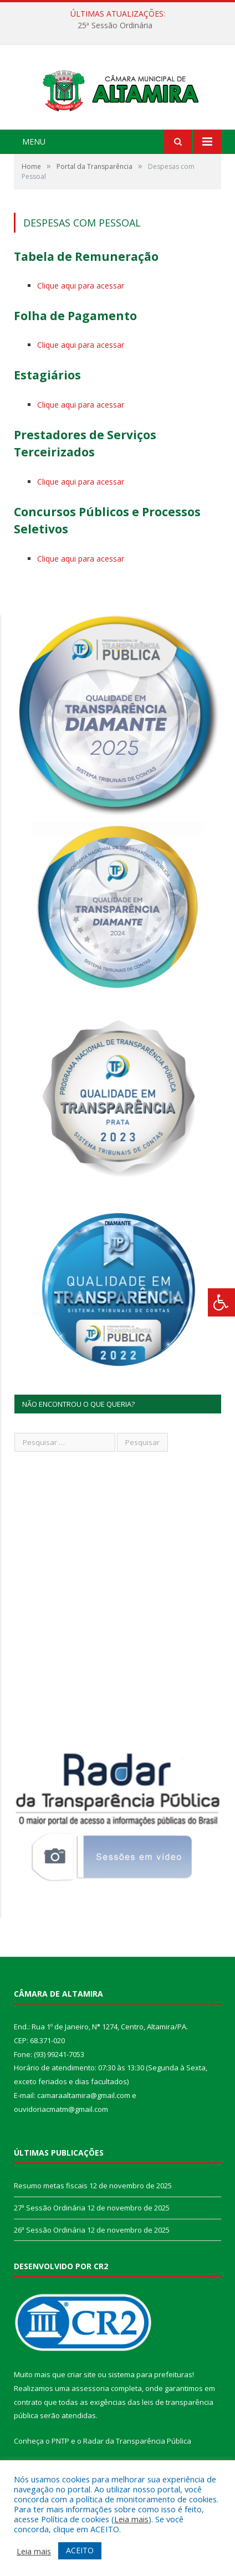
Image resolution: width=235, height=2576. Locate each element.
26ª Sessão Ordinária (49, 2242)
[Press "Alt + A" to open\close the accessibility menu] (221, 1302)
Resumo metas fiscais (51, 2198)
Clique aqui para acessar (80, 297)
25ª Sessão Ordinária (115, 25)
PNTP (60, 2453)
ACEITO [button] (80, 2550)
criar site (81, 2387)
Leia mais (131, 2518)
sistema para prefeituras (150, 2387)
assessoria (90, 2400)
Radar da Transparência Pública (137, 2453)
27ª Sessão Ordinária (49, 2220)
